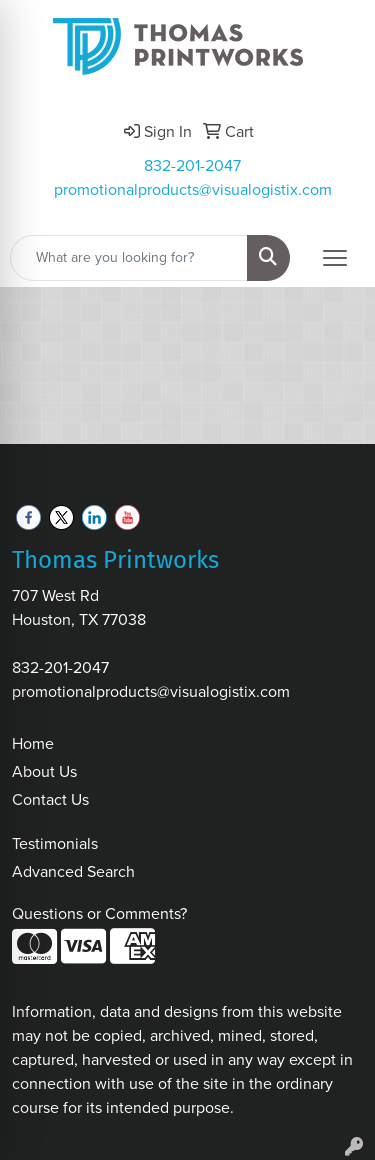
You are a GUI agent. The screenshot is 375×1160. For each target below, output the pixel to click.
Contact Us (50, 799)
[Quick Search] (129, 258)
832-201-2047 (192, 165)
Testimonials (55, 843)
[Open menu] (335, 258)
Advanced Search (73, 871)
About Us (44, 771)
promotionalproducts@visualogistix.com (193, 189)
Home (33, 743)
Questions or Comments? (99, 913)
